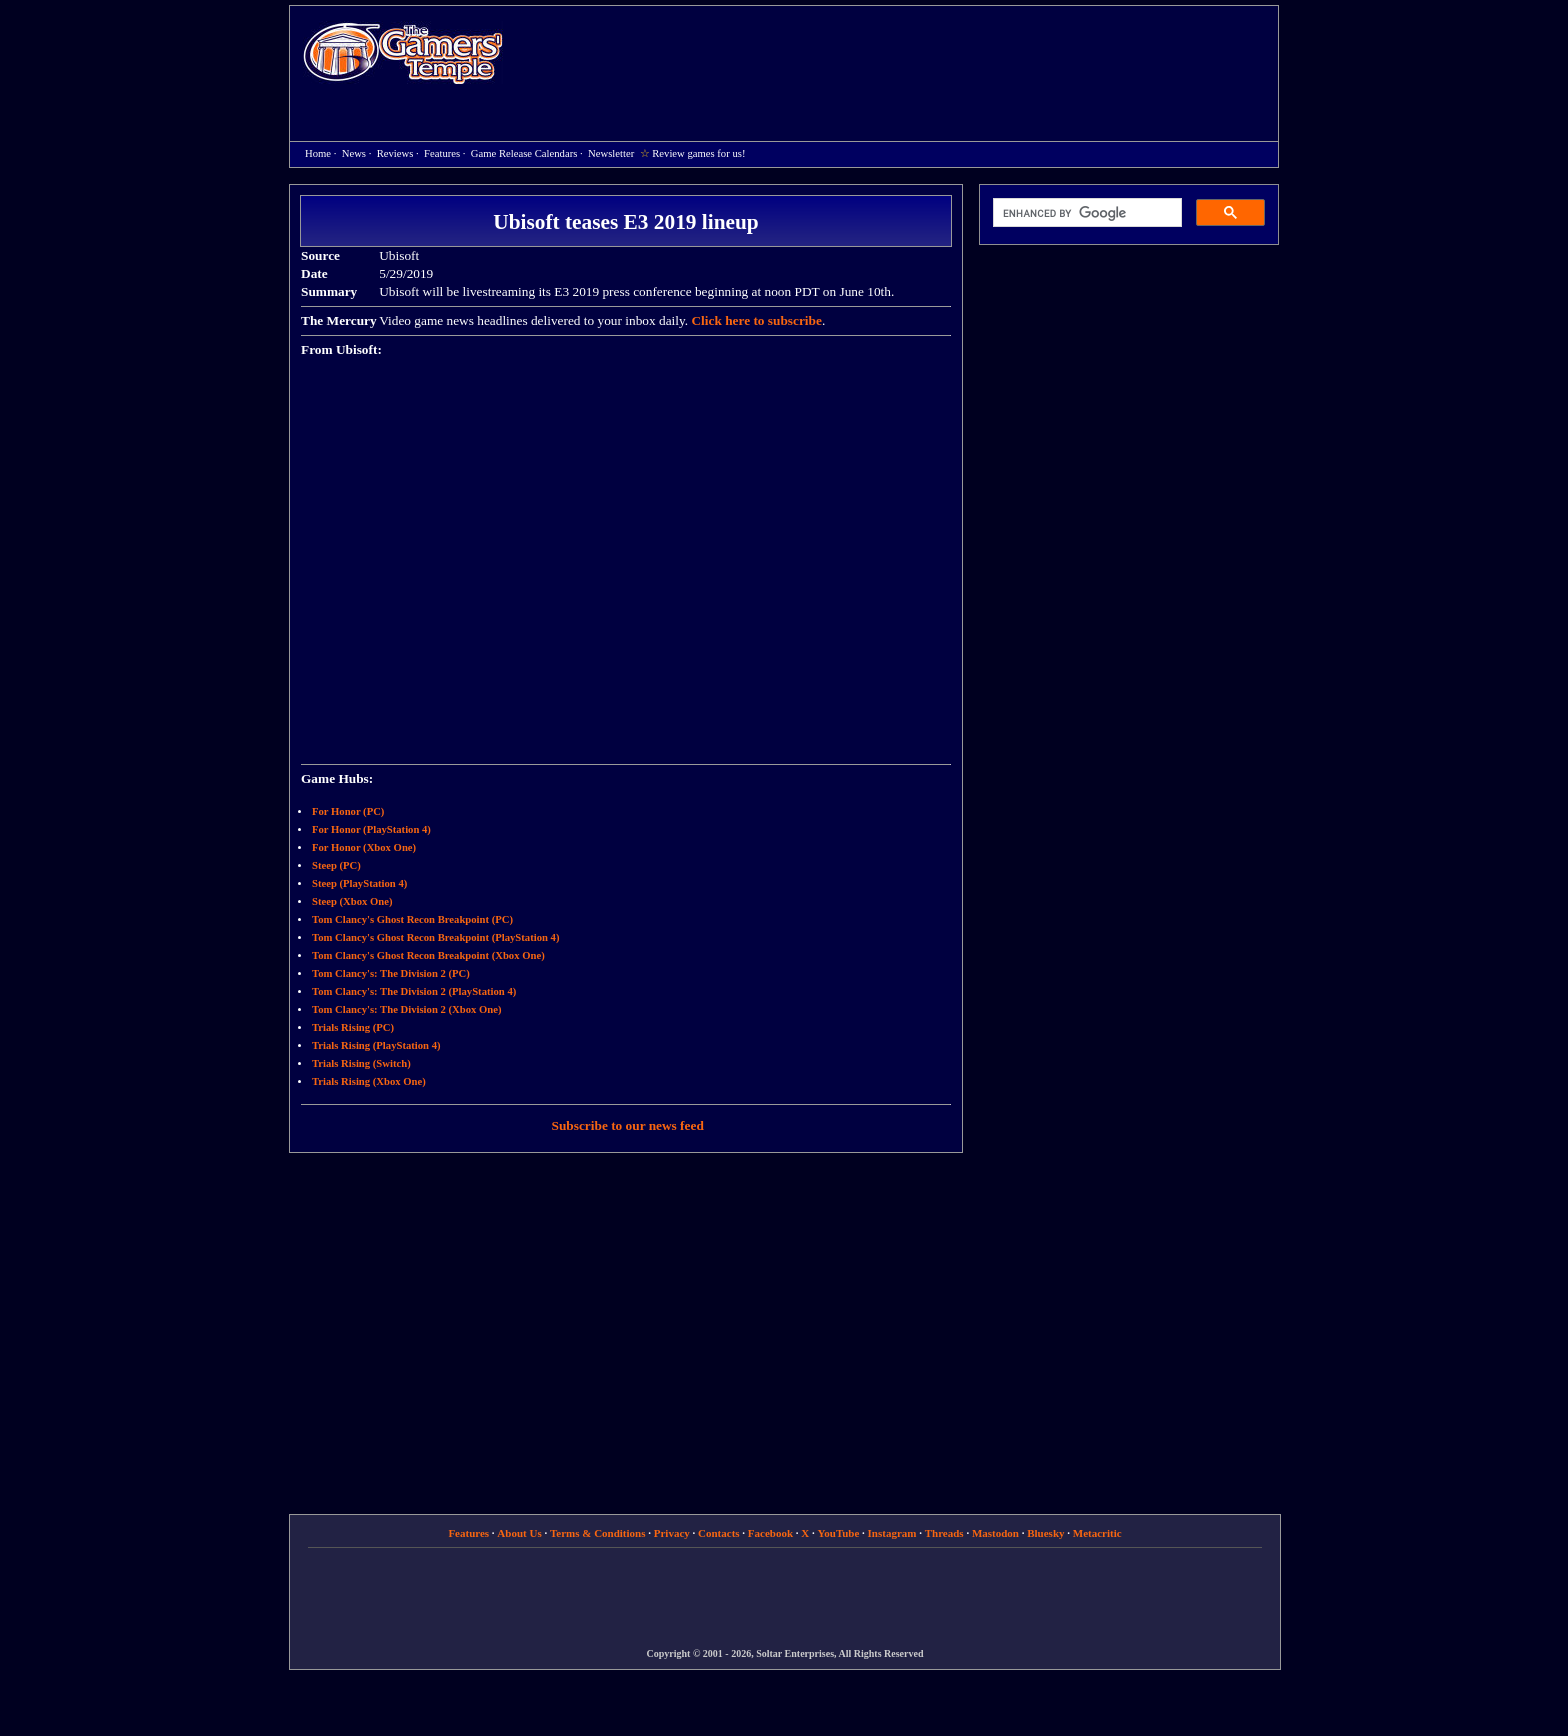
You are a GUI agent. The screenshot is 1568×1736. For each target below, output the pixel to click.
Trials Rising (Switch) (361, 1063)
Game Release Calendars (524, 153)
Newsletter (611, 153)
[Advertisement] (901, 56)
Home (403, 52)
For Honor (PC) (348, 811)
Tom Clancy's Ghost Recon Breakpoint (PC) (412, 919)
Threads (944, 1533)
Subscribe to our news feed (628, 1125)
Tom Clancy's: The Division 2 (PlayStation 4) (414, 991)
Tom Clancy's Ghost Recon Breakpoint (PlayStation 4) (435, 937)
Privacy (672, 1533)
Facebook (770, 1533)
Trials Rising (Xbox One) (369, 1081)
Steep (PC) (336, 865)
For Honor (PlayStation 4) (371, 829)
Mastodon (995, 1533)
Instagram (892, 1533)
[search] (1085, 213)
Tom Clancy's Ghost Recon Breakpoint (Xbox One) (428, 955)
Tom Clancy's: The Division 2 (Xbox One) (406, 1009)
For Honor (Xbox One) (364, 847)
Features (442, 153)
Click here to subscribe (756, 320)
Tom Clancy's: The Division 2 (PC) (391, 973)
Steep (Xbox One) (352, 901)
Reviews (395, 153)
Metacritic (1097, 1533)
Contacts (719, 1533)
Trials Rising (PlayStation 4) (376, 1045)
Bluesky (1045, 1533)
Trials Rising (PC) (353, 1027)
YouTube (839, 1533)
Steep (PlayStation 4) (359, 883)
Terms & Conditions (598, 1533)
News (354, 153)
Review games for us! (698, 153)
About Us (519, 1533)
